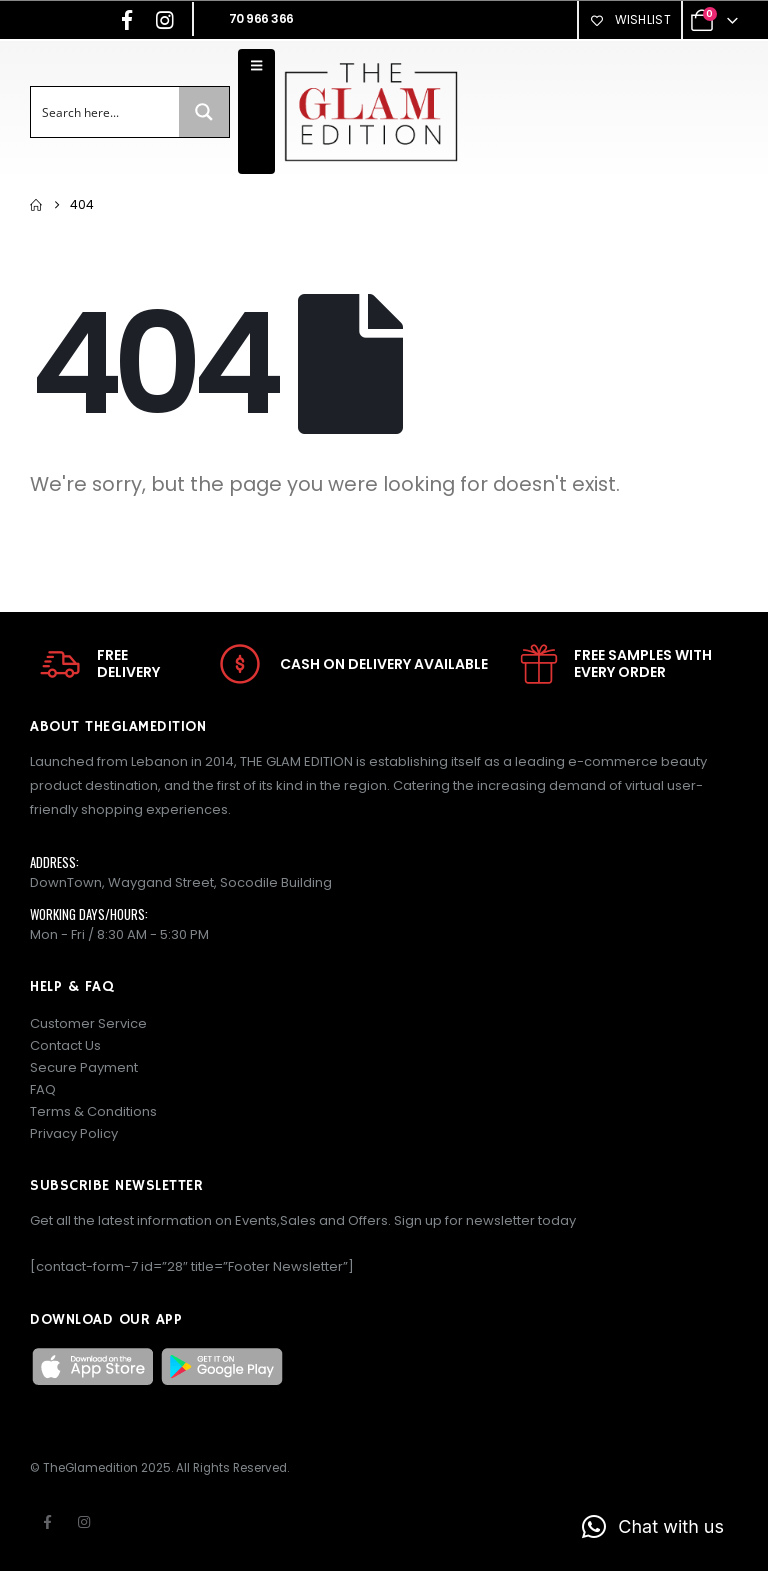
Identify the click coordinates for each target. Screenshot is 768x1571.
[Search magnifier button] (204, 112)
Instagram (84, 1522)
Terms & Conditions (93, 1111)
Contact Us (65, 1045)
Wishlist (630, 19)
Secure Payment (84, 1067)
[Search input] (106, 112)
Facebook (47, 1522)
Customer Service (88, 1023)
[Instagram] (165, 20)
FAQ (43, 1089)
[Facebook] (127, 20)
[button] (653, 1527)
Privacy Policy (74, 1133)
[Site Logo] (370, 111)
